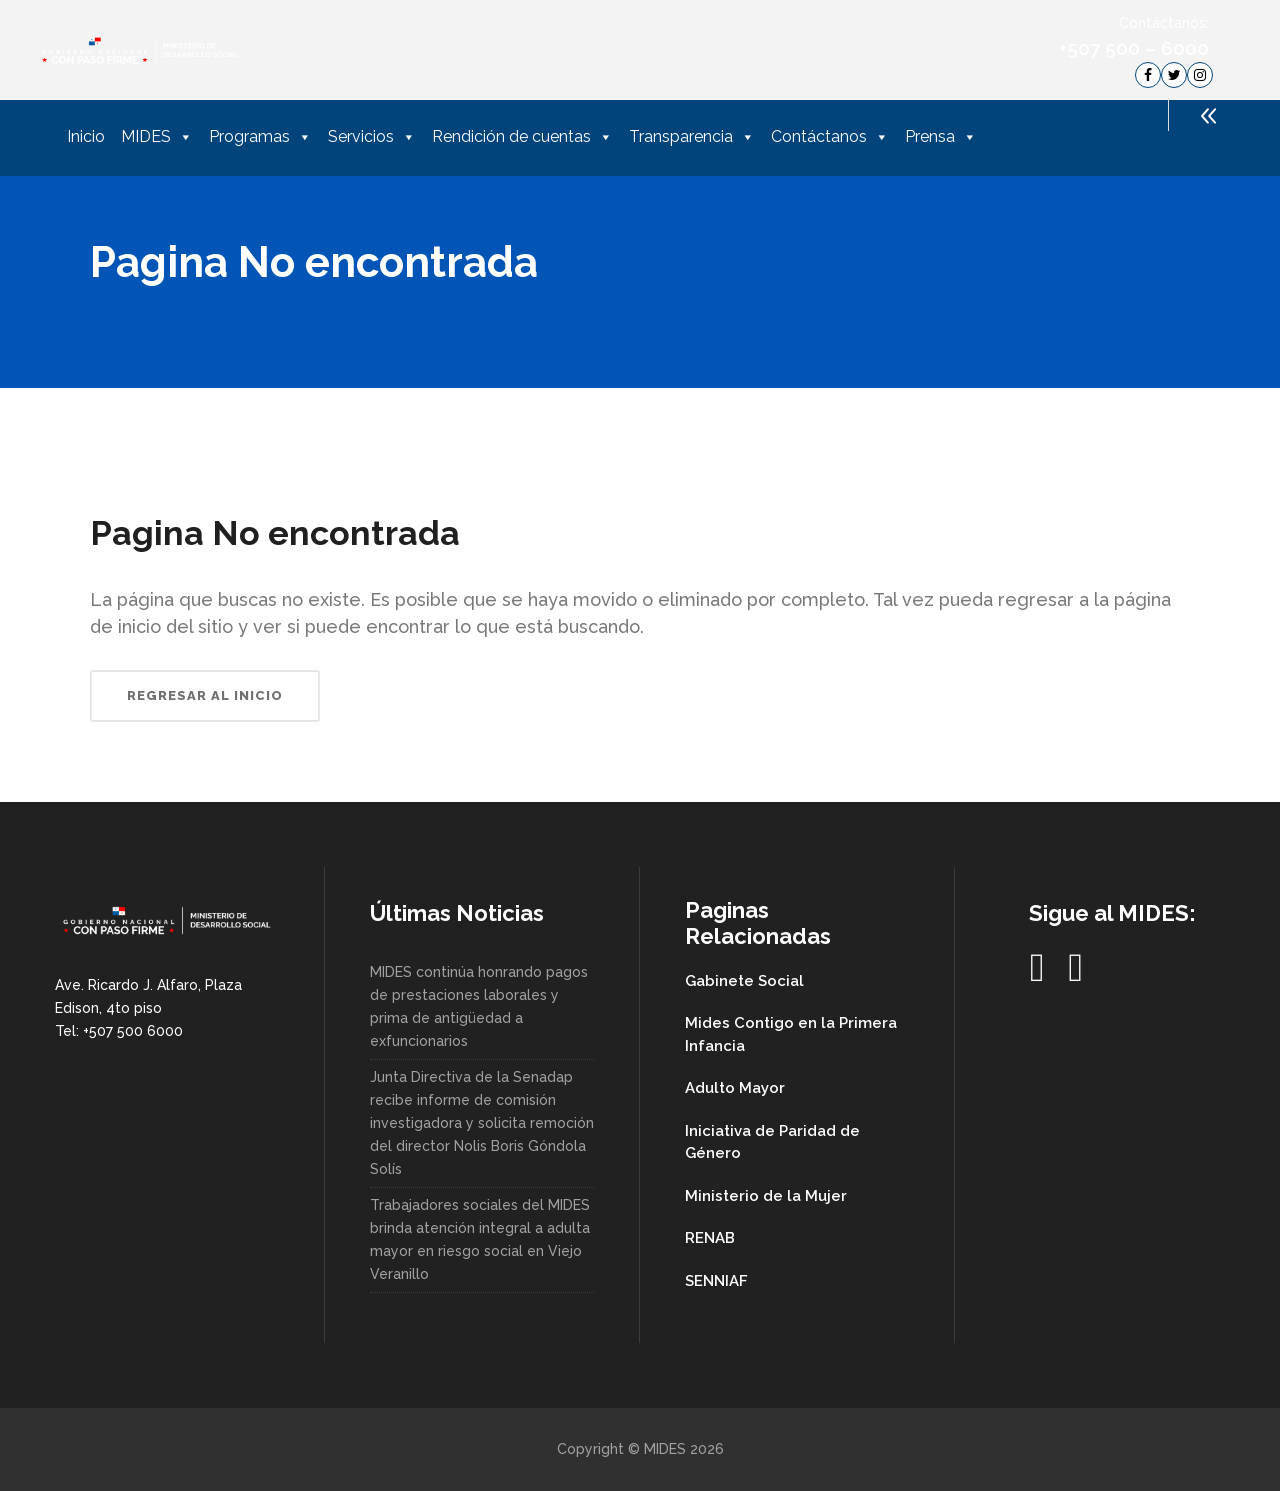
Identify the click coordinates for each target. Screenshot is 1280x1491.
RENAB (710, 1238)
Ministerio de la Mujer (766, 1196)
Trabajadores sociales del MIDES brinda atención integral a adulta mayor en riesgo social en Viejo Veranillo (480, 1239)
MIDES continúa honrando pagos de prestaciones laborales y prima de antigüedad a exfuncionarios (479, 1006)
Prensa (941, 137)
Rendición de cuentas (522, 137)
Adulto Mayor (735, 1088)
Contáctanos (830, 137)
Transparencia (692, 137)
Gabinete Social (744, 981)
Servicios (372, 137)
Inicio (86, 136)
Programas (260, 137)
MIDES (157, 137)
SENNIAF (716, 1281)
